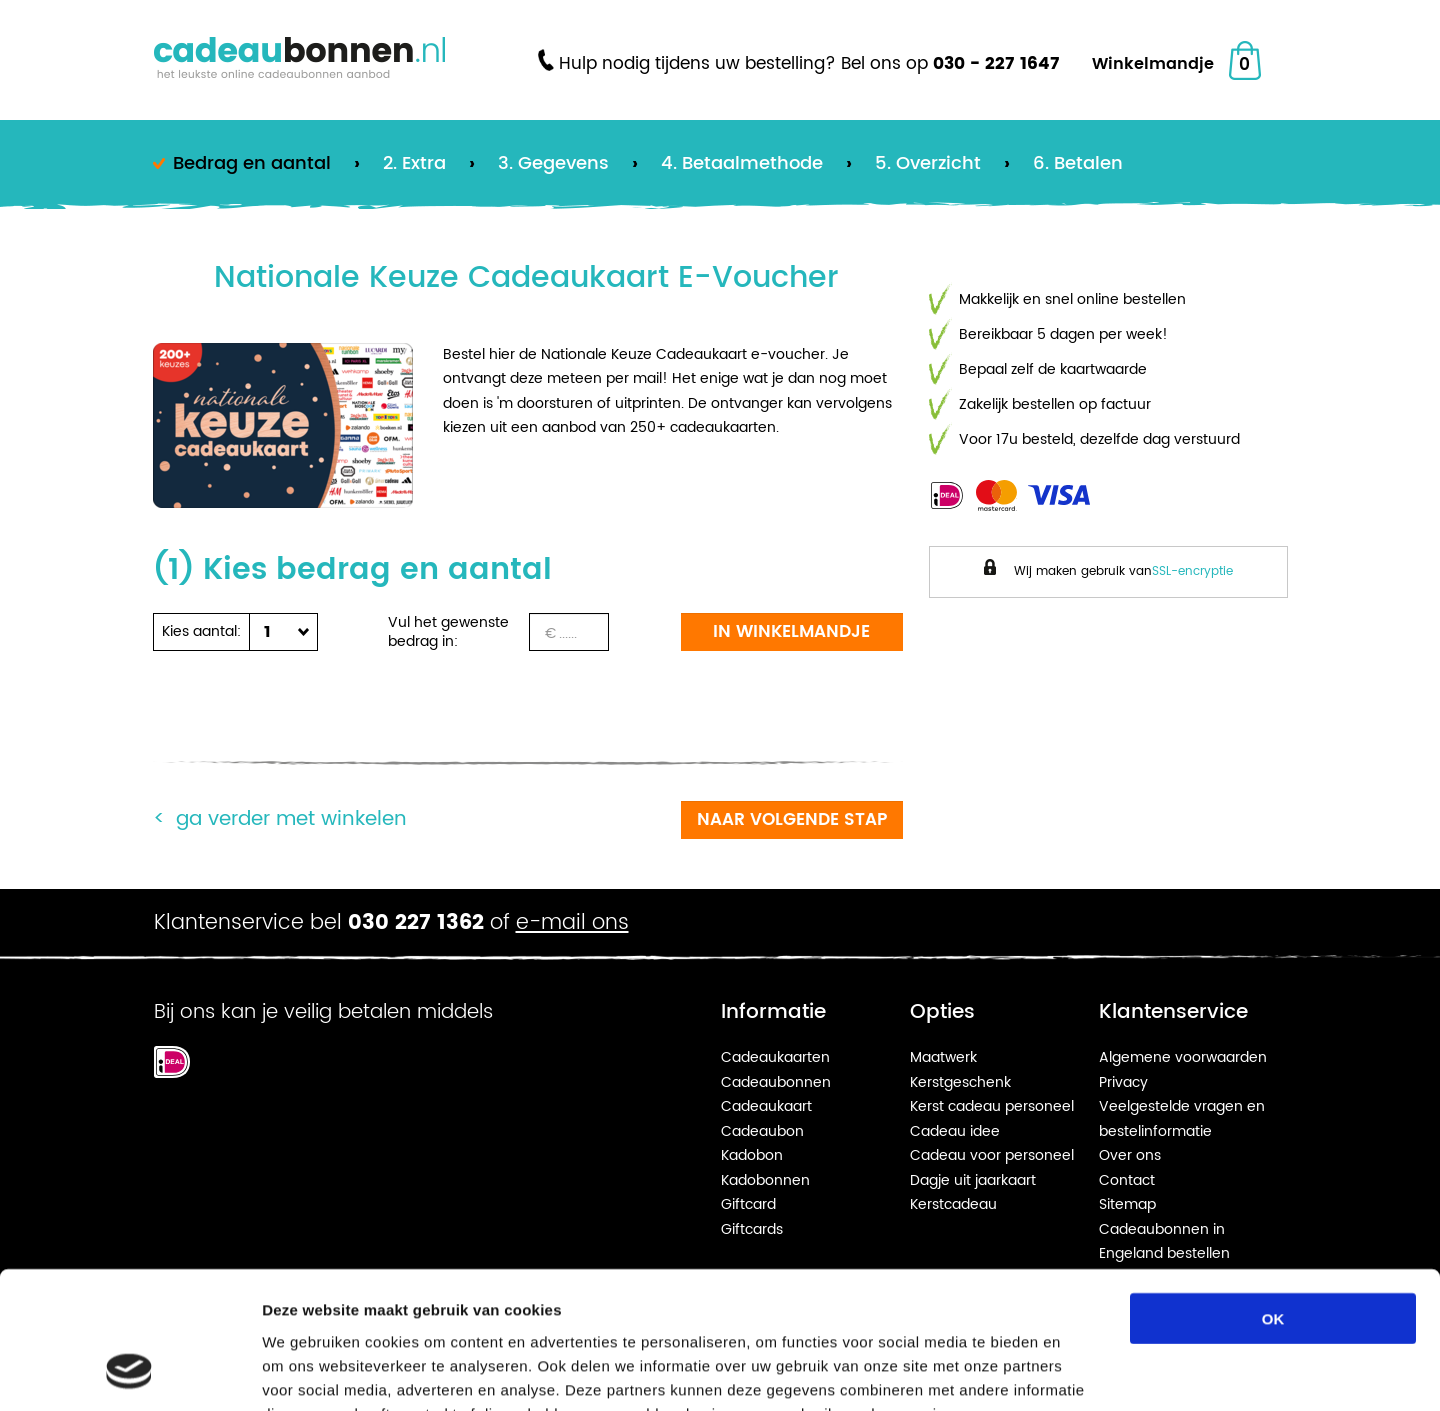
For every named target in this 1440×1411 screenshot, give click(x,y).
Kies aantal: (201, 631)
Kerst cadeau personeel (992, 1106)
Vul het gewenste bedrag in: (448, 632)
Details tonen (1080, 1371)
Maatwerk (943, 1057)
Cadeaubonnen (776, 1082)
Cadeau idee (955, 1131)
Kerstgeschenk (960, 1082)
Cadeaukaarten (775, 1057)
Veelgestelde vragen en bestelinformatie (1182, 1119)
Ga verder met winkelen (291, 819)
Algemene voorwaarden (1183, 1057)
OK (1273, 1195)
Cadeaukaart (766, 1106)
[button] (279, 632)
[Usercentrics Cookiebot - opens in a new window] (129, 1372)
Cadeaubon (762, 1131)
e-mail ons (572, 923)
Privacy (1123, 1082)
